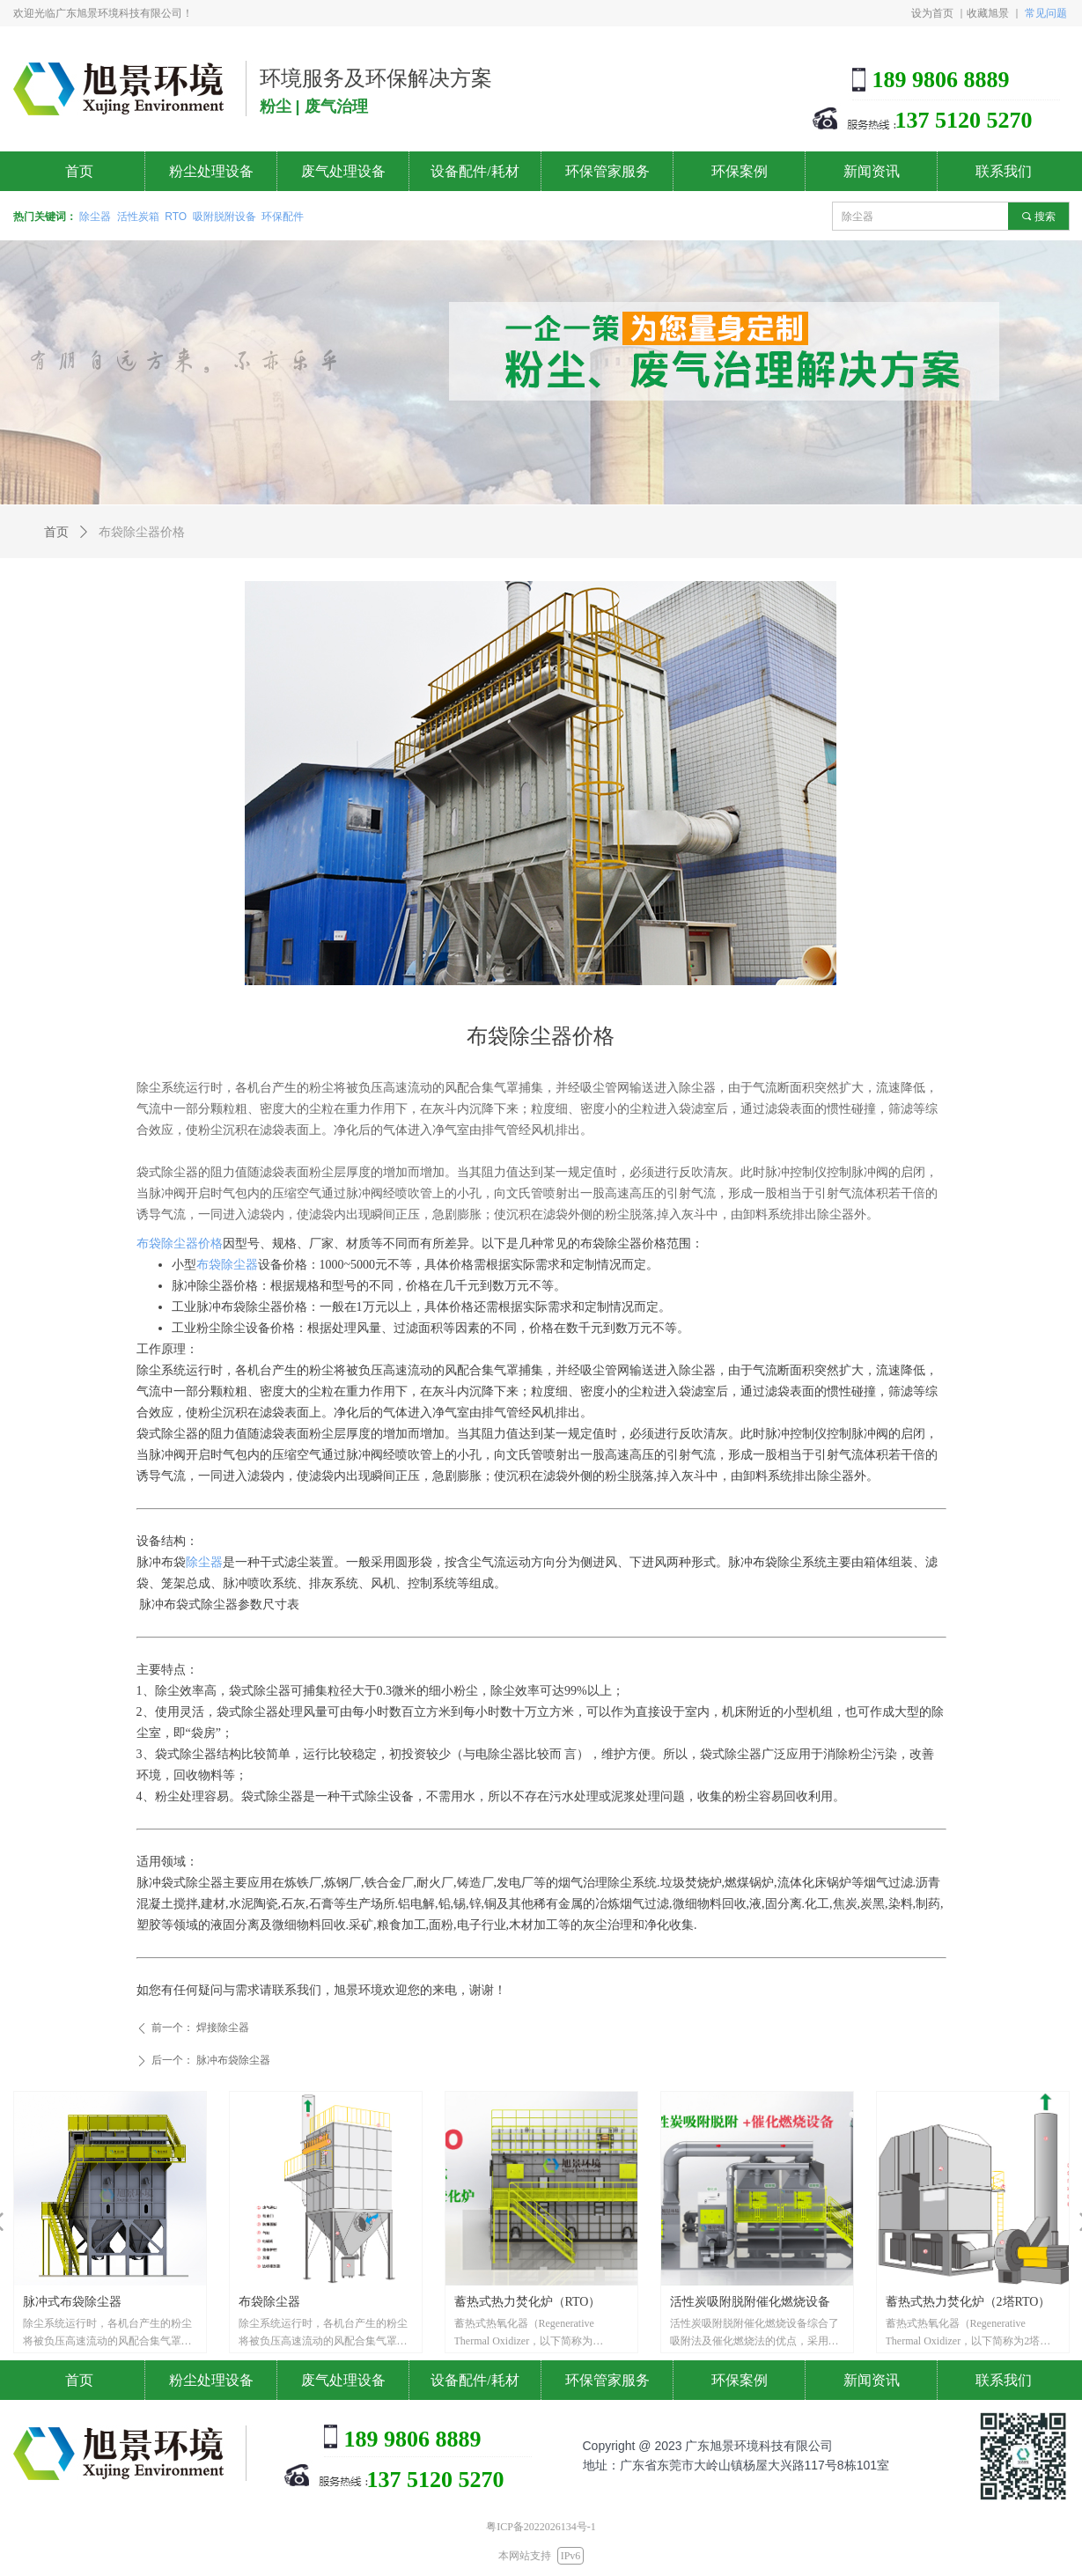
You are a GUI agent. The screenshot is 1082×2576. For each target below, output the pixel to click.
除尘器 (95, 216)
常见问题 (1046, 12)
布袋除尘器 (227, 1264)
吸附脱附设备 (224, 216)
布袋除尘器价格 (179, 1243)
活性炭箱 (138, 216)
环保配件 (282, 216)
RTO (176, 216)
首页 (56, 532)
